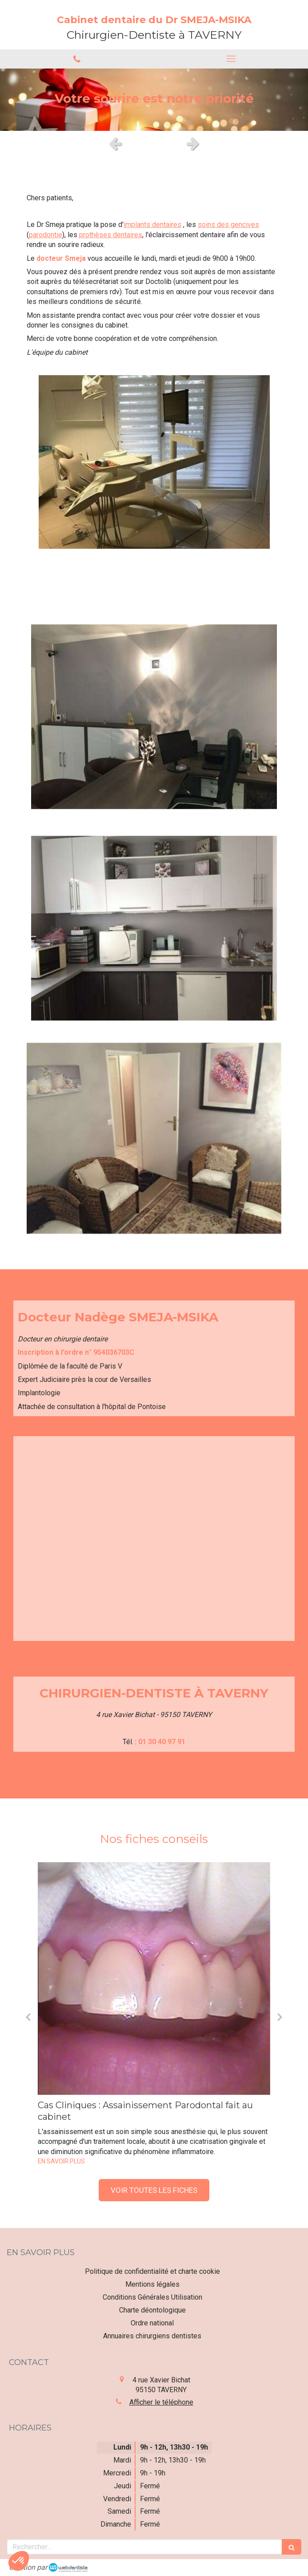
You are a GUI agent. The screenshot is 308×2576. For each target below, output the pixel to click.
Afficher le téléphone (161, 2402)
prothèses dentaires (110, 235)
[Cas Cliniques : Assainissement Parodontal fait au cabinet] (154, 1978)
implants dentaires (152, 224)
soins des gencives (228, 224)
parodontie (45, 235)
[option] (154, 100)
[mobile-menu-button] (231, 59)
